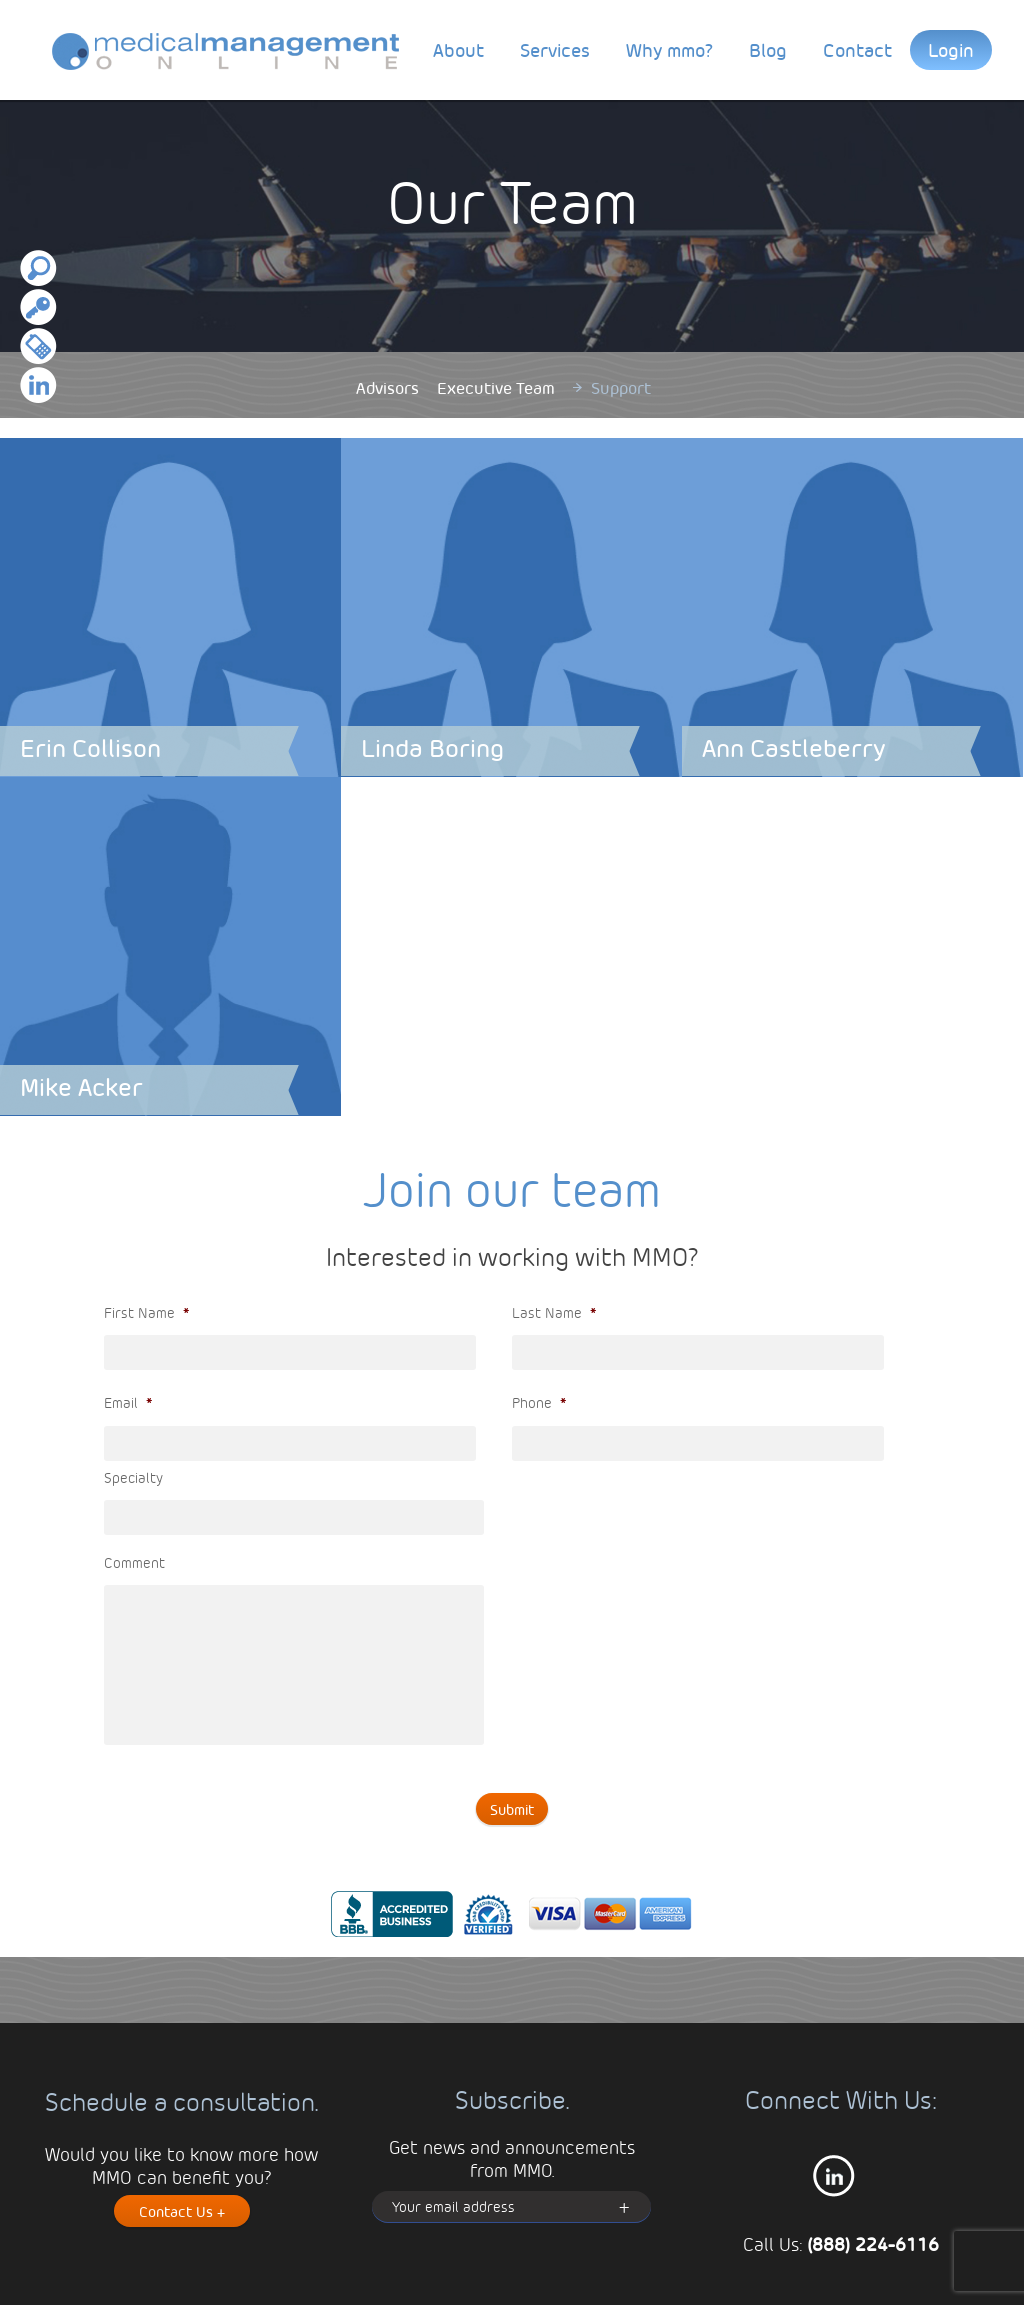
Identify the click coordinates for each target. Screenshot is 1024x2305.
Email (128, 1402)
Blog (768, 49)
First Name (146, 1312)
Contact (857, 49)
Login (951, 49)
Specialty (133, 1477)
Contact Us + (182, 2211)
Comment (134, 1562)
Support (621, 387)
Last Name (554, 1312)
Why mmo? (669, 49)
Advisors (387, 387)
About (458, 49)
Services (555, 49)
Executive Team (496, 387)
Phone (539, 1402)
